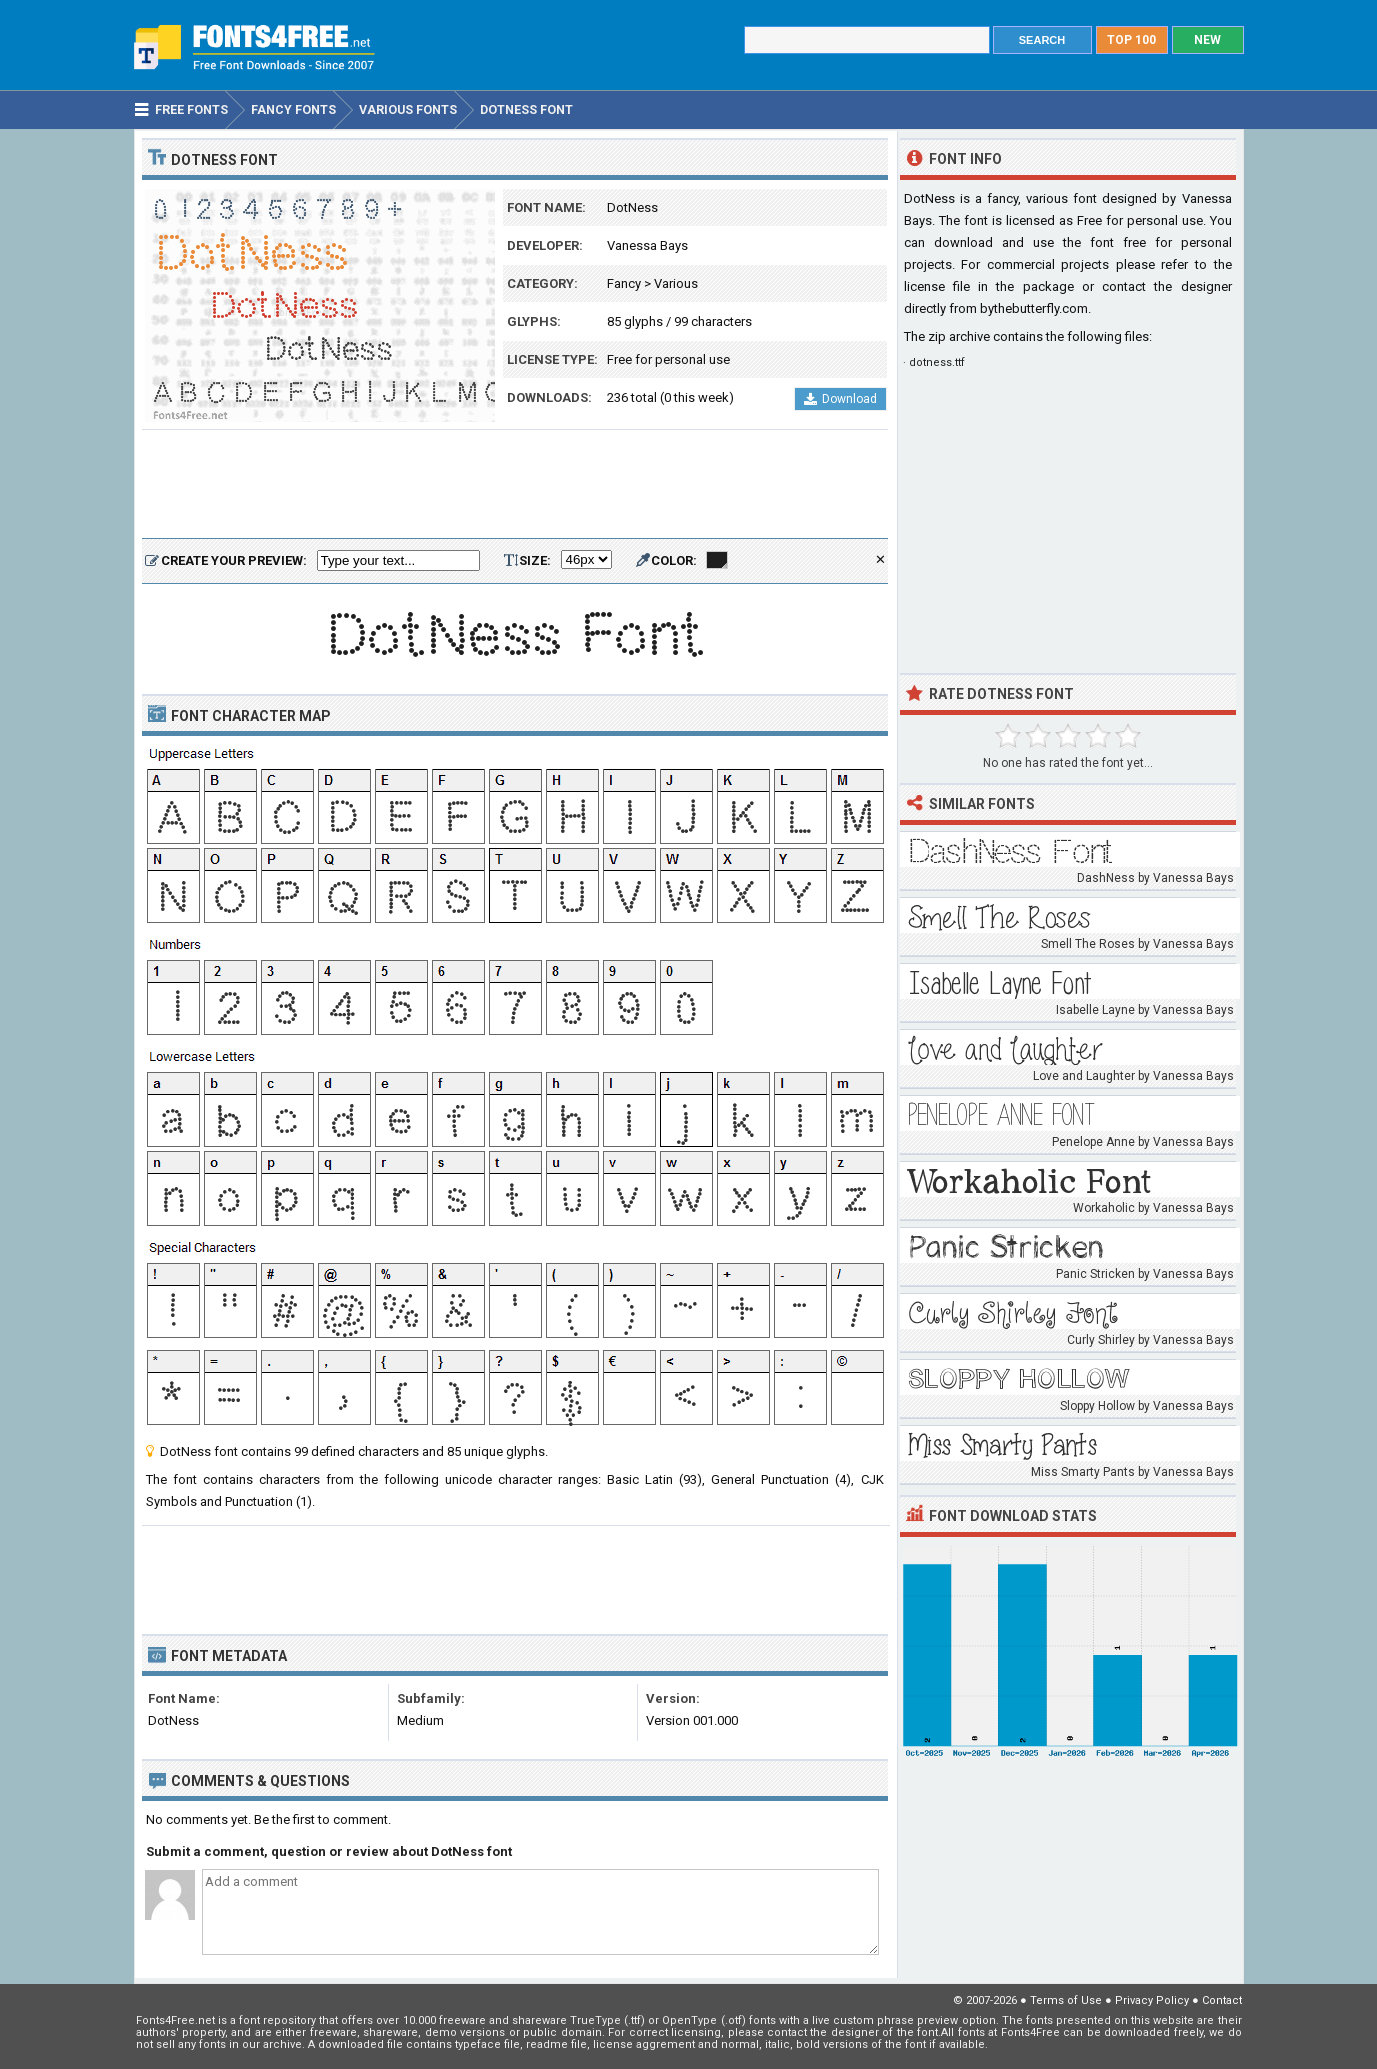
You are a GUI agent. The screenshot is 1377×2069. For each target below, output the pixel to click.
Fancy (624, 283)
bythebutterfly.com (1034, 308)
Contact (1222, 2000)
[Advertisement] (515, 485)
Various (676, 283)
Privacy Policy (1152, 2000)
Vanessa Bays (647, 245)
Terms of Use (1066, 2000)
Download (840, 399)
